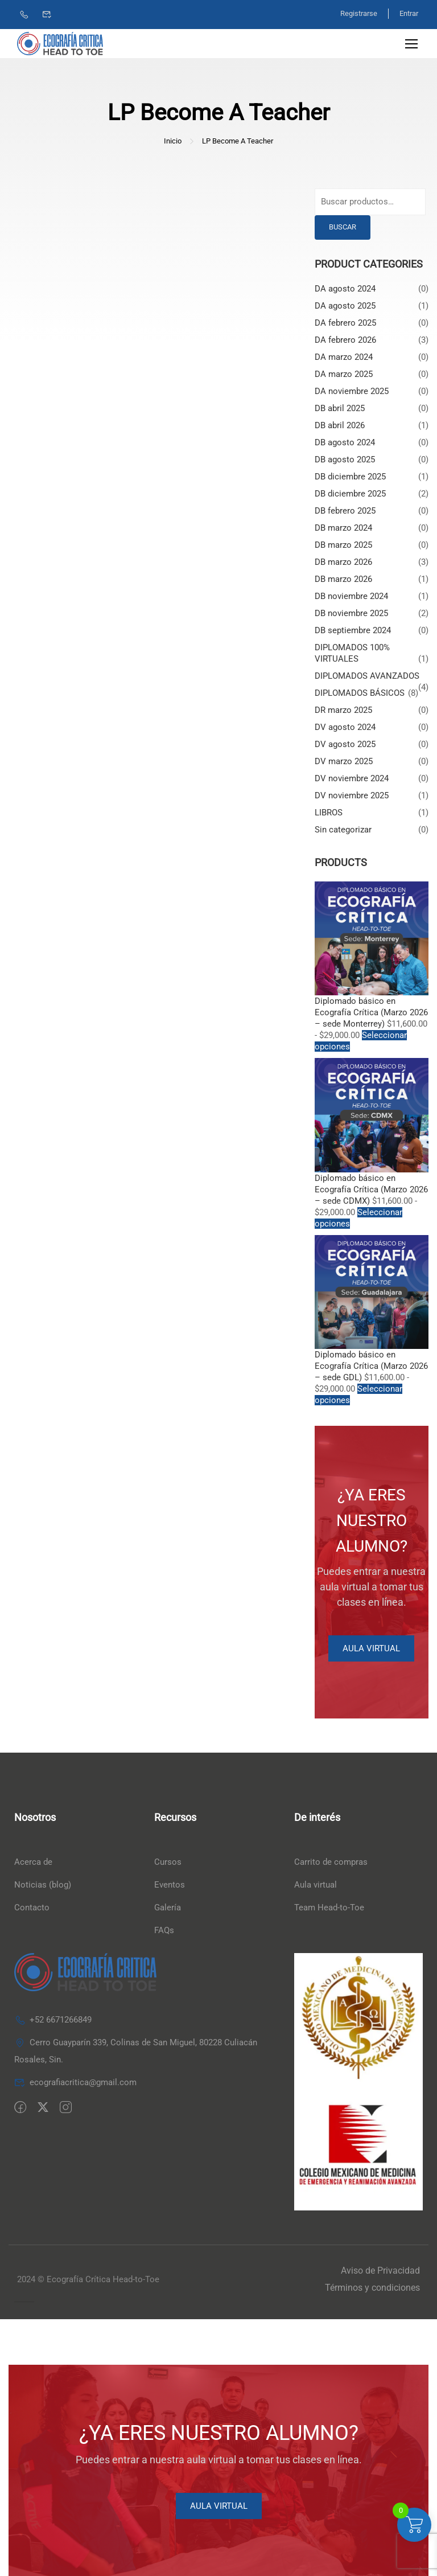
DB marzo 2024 (343, 528)
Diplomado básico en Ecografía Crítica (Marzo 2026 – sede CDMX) (371, 1189)
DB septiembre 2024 (353, 630)
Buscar (342, 227)
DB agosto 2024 (345, 442)
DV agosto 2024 (345, 727)
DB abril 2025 (340, 408)
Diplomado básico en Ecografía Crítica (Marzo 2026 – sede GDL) (371, 1366)
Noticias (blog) (42, 1885)
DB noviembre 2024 (351, 596)
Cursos (168, 1862)
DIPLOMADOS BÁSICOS (360, 693)
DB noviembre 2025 (351, 613)
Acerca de (33, 1862)
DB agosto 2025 (345, 459)
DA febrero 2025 (345, 323)
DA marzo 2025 (344, 374)
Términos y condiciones (372, 2288)
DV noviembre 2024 (352, 778)
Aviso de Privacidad (380, 2271)
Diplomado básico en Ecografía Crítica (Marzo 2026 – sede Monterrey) (371, 1012)
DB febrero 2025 (345, 511)
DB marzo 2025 (343, 545)
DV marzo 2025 (344, 761)
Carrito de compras (331, 1862)
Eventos (169, 1885)
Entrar (408, 13)
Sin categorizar (343, 830)
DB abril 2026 (340, 425)
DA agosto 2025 (345, 306)
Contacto (32, 1908)
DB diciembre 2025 (350, 476)
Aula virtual (315, 1885)
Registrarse (357, 13)
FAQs (164, 1931)
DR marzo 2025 (343, 710)
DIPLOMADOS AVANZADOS (367, 676)
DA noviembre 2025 (352, 391)
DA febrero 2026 (345, 340)
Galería (167, 1908)
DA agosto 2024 (345, 289)
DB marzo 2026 (343, 562)
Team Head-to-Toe (329, 1908)
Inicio (173, 141)
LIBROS (329, 812)
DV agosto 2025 (345, 744)
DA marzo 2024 (344, 357)
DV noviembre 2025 (352, 795)
